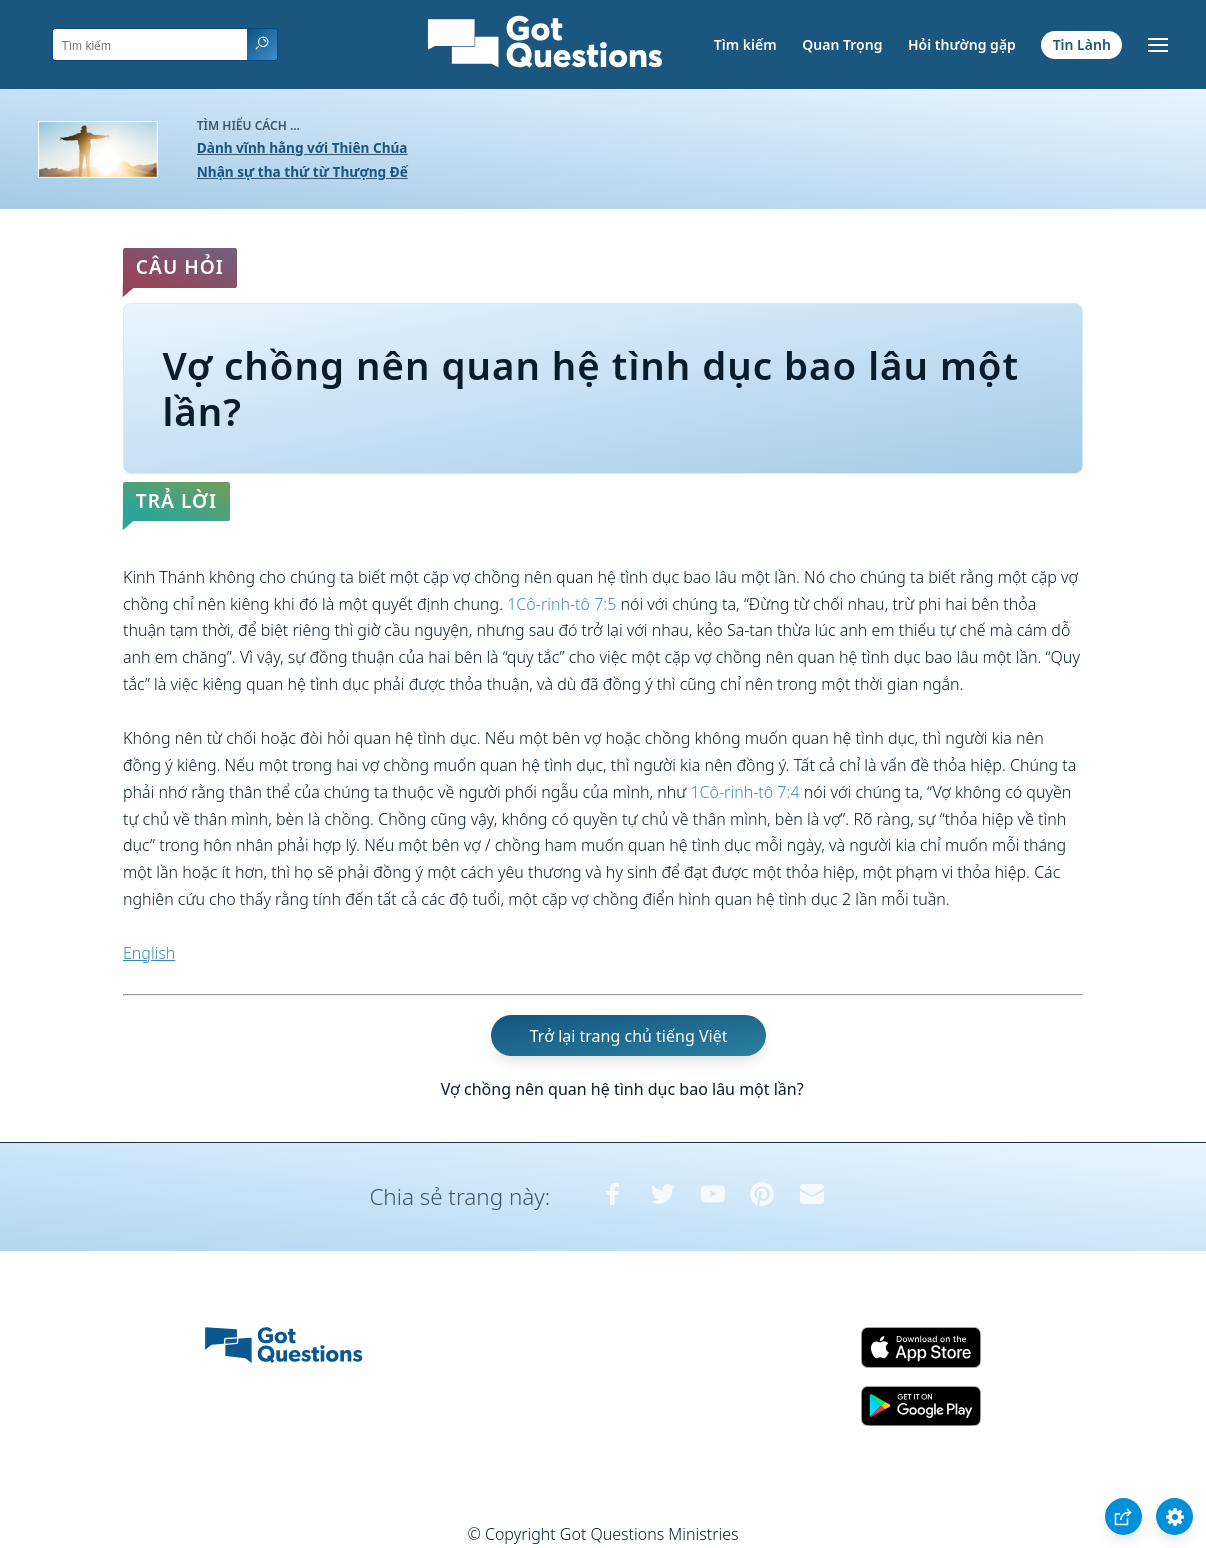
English (149, 953)
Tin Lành (1082, 44)
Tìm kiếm (745, 44)
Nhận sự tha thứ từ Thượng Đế (302, 171)
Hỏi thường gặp (962, 44)
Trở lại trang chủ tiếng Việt (629, 1036)
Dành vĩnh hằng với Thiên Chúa (302, 147)
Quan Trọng (842, 44)
